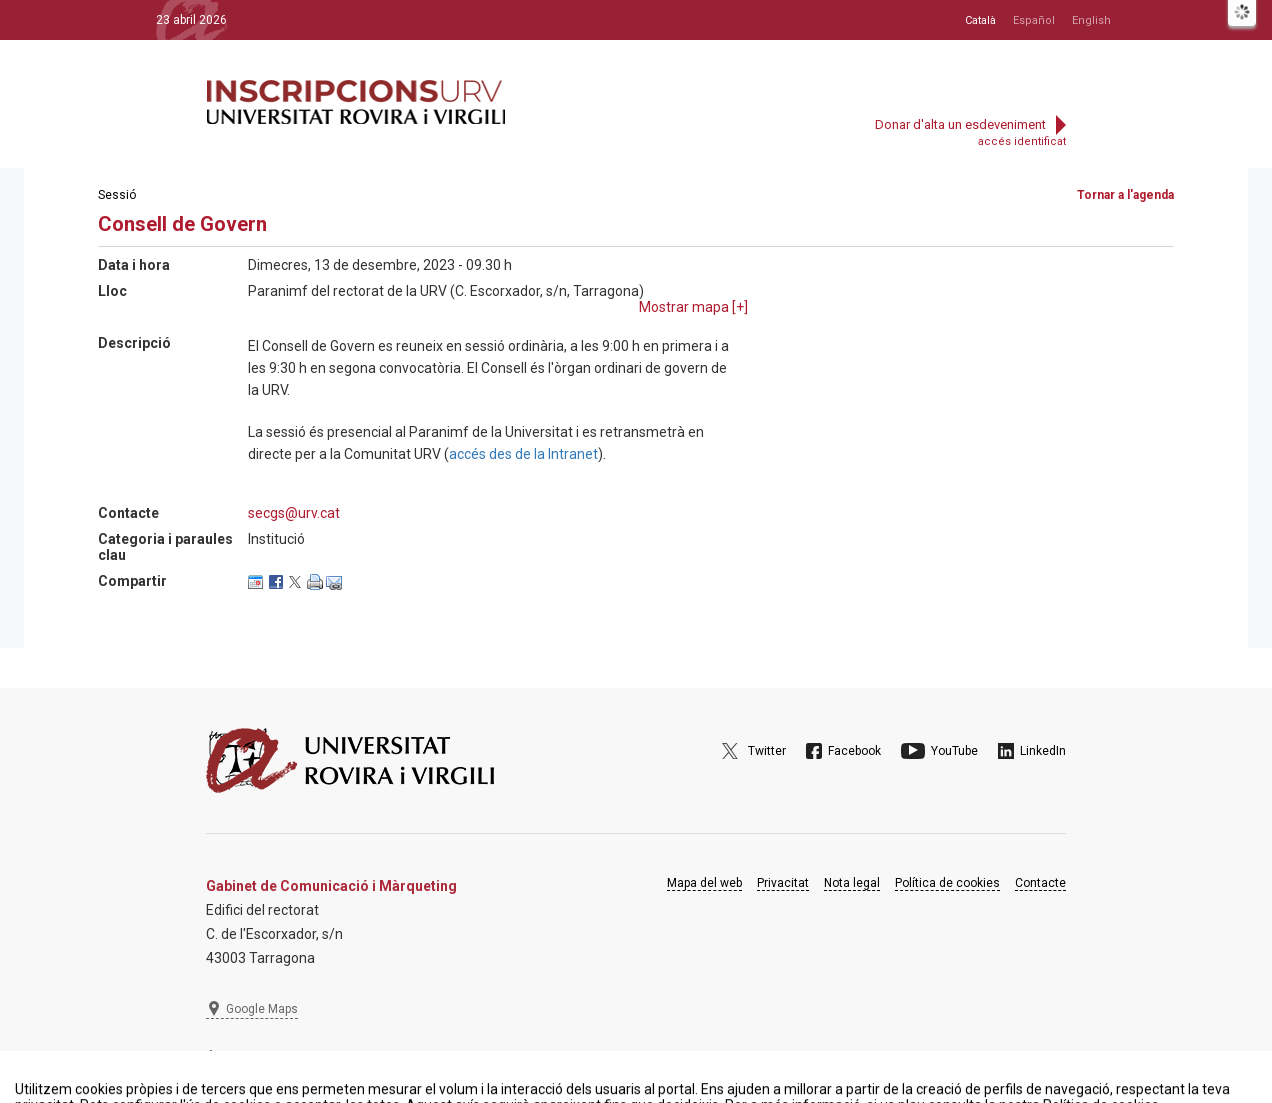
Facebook (854, 751)
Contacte (1040, 883)
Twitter (767, 751)
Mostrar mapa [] (693, 307)
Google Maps (262, 1009)
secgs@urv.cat (294, 513)
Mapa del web (704, 883)
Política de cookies (947, 883)
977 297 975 (260, 1058)
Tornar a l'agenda (1125, 195)
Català (980, 20)
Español (1034, 20)
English (1091, 20)
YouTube (954, 751)
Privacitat (783, 883)
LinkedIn (1043, 751)
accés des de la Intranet (523, 454)
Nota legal (852, 883)
